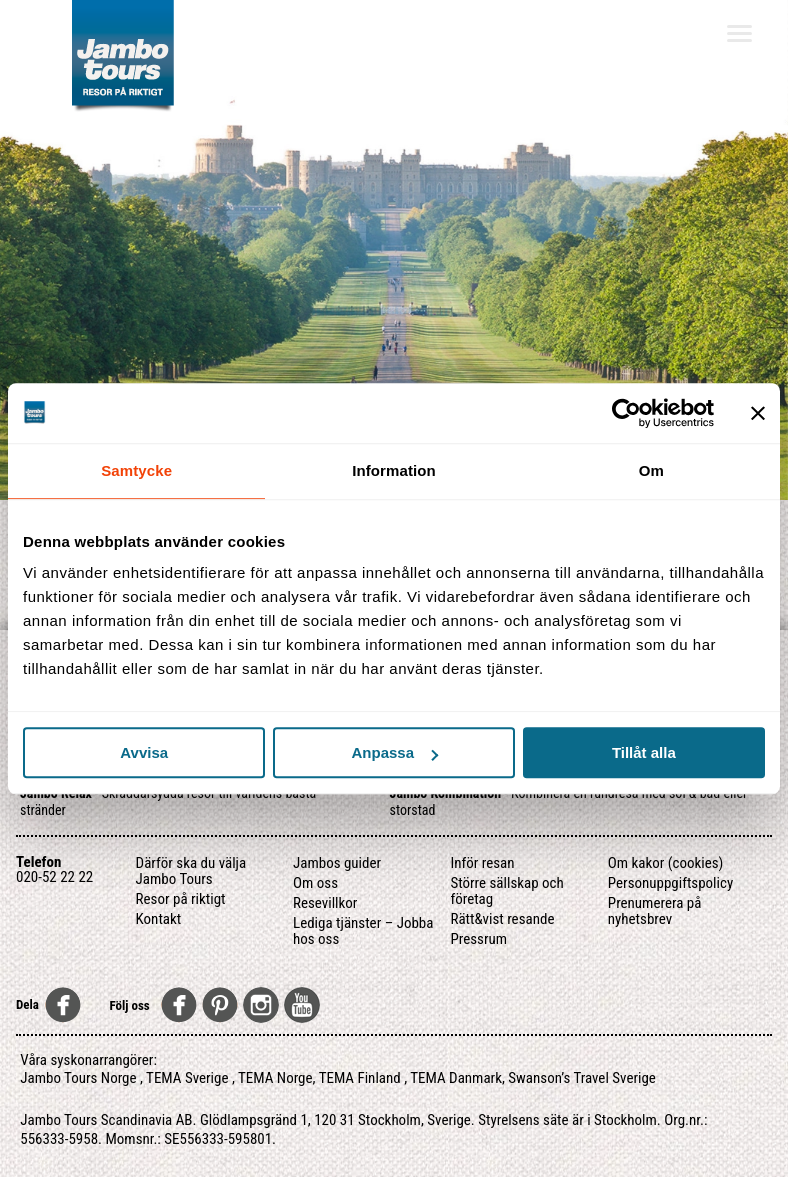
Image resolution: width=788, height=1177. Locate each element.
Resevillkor (325, 903)
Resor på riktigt (181, 899)
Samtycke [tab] (136, 470)
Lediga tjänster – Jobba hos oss (363, 931)
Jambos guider (337, 863)
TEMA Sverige (187, 1078)
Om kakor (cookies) (666, 863)
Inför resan (482, 863)
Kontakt (159, 919)
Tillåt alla (644, 752)
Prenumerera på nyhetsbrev (655, 911)
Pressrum (478, 939)
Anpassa (394, 752)
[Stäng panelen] (758, 413)
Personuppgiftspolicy (670, 883)
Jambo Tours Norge (78, 1078)
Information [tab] (394, 470)
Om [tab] (651, 470)
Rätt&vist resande (502, 919)
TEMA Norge (275, 1078)
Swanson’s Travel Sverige (582, 1078)
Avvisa (144, 752)
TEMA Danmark (456, 1078)
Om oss (315, 883)
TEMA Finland (360, 1078)
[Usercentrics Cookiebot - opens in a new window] (626, 413)
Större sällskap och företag (506, 891)
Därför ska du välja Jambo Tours (191, 871)
